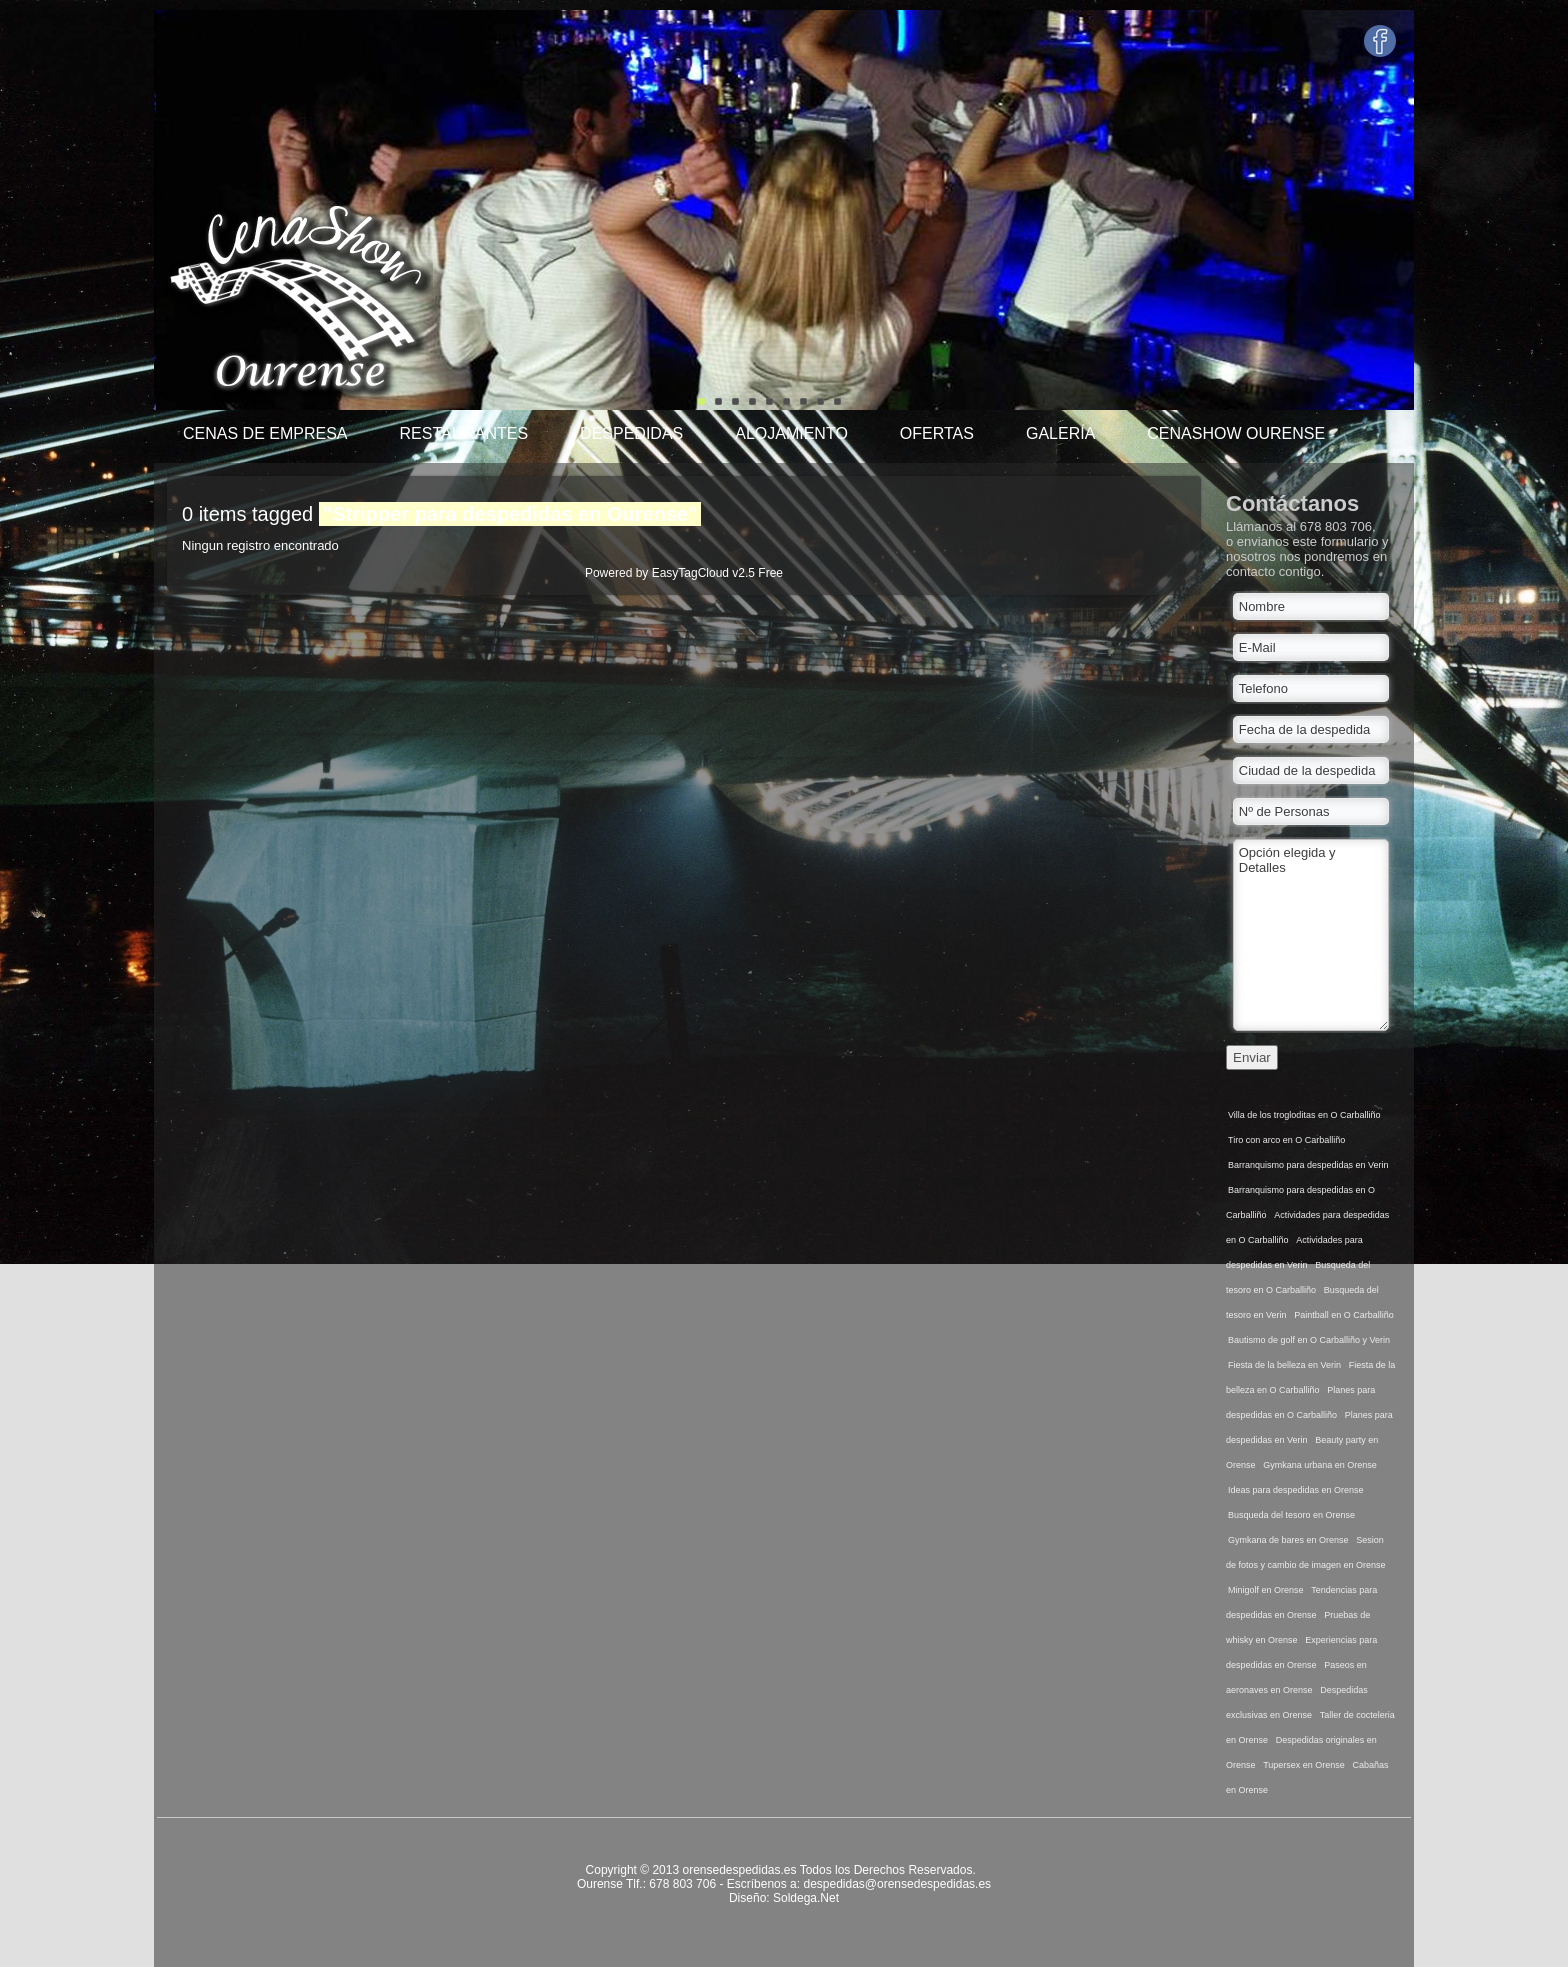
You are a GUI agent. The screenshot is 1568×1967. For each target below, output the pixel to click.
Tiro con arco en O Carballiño (1286, 1140)
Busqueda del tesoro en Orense (1291, 1515)
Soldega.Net (806, 1898)
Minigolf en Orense (1266, 1590)
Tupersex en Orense (1304, 1765)
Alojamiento (791, 433)
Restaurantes (463, 433)
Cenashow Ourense (1236, 433)
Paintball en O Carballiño (1344, 1315)
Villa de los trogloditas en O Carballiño (1304, 1115)
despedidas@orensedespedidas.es (897, 1884)
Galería (1060, 433)
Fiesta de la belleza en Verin (1284, 1365)
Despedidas (631, 433)
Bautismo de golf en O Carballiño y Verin (1309, 1340)
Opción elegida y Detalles (1311, 935)
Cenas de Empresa (265, 433)
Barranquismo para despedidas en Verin (1308, 1165)
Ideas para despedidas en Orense (1296, 1490)
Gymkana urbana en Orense (1320, 1465)
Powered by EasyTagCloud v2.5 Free (684, 573)
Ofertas (937, 433)
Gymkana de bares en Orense (1288, 1540)
